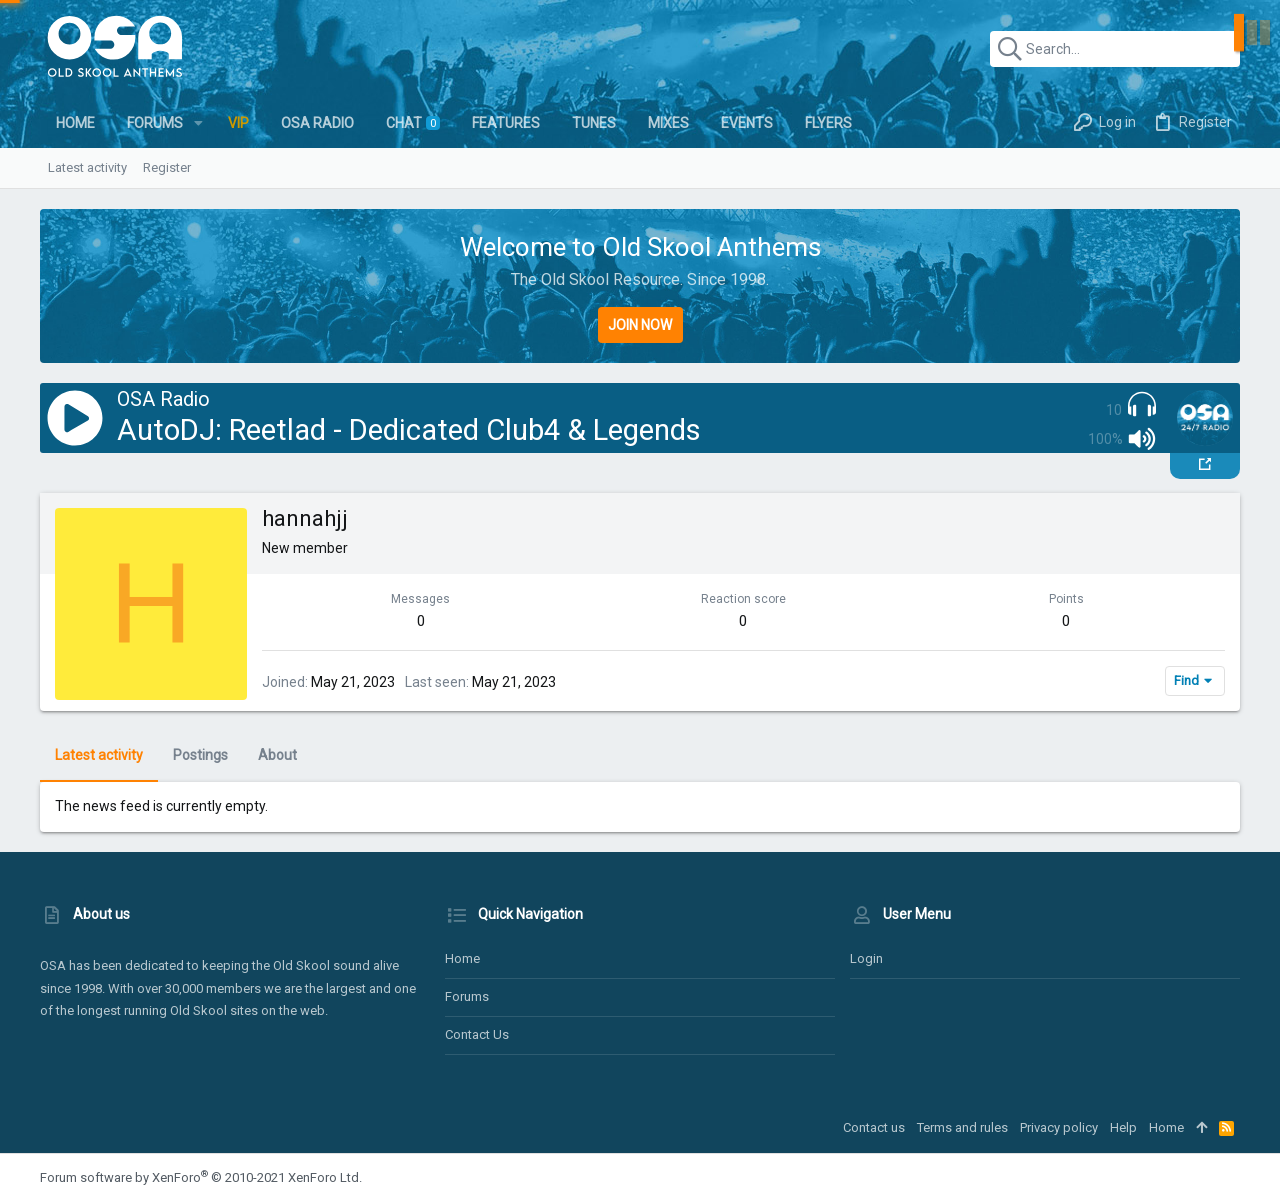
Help (1123, 1127)
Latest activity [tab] (99, 755)
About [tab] (277, 755)
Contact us (477, 1034)
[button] (198, 123)
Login (866, 958)
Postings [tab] (200, 755)
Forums (467, 996)
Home (462, 958)
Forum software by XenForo (201, 1177)
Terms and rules (962, 1127)
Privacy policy (1059, 1127)
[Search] (1115, 49)
